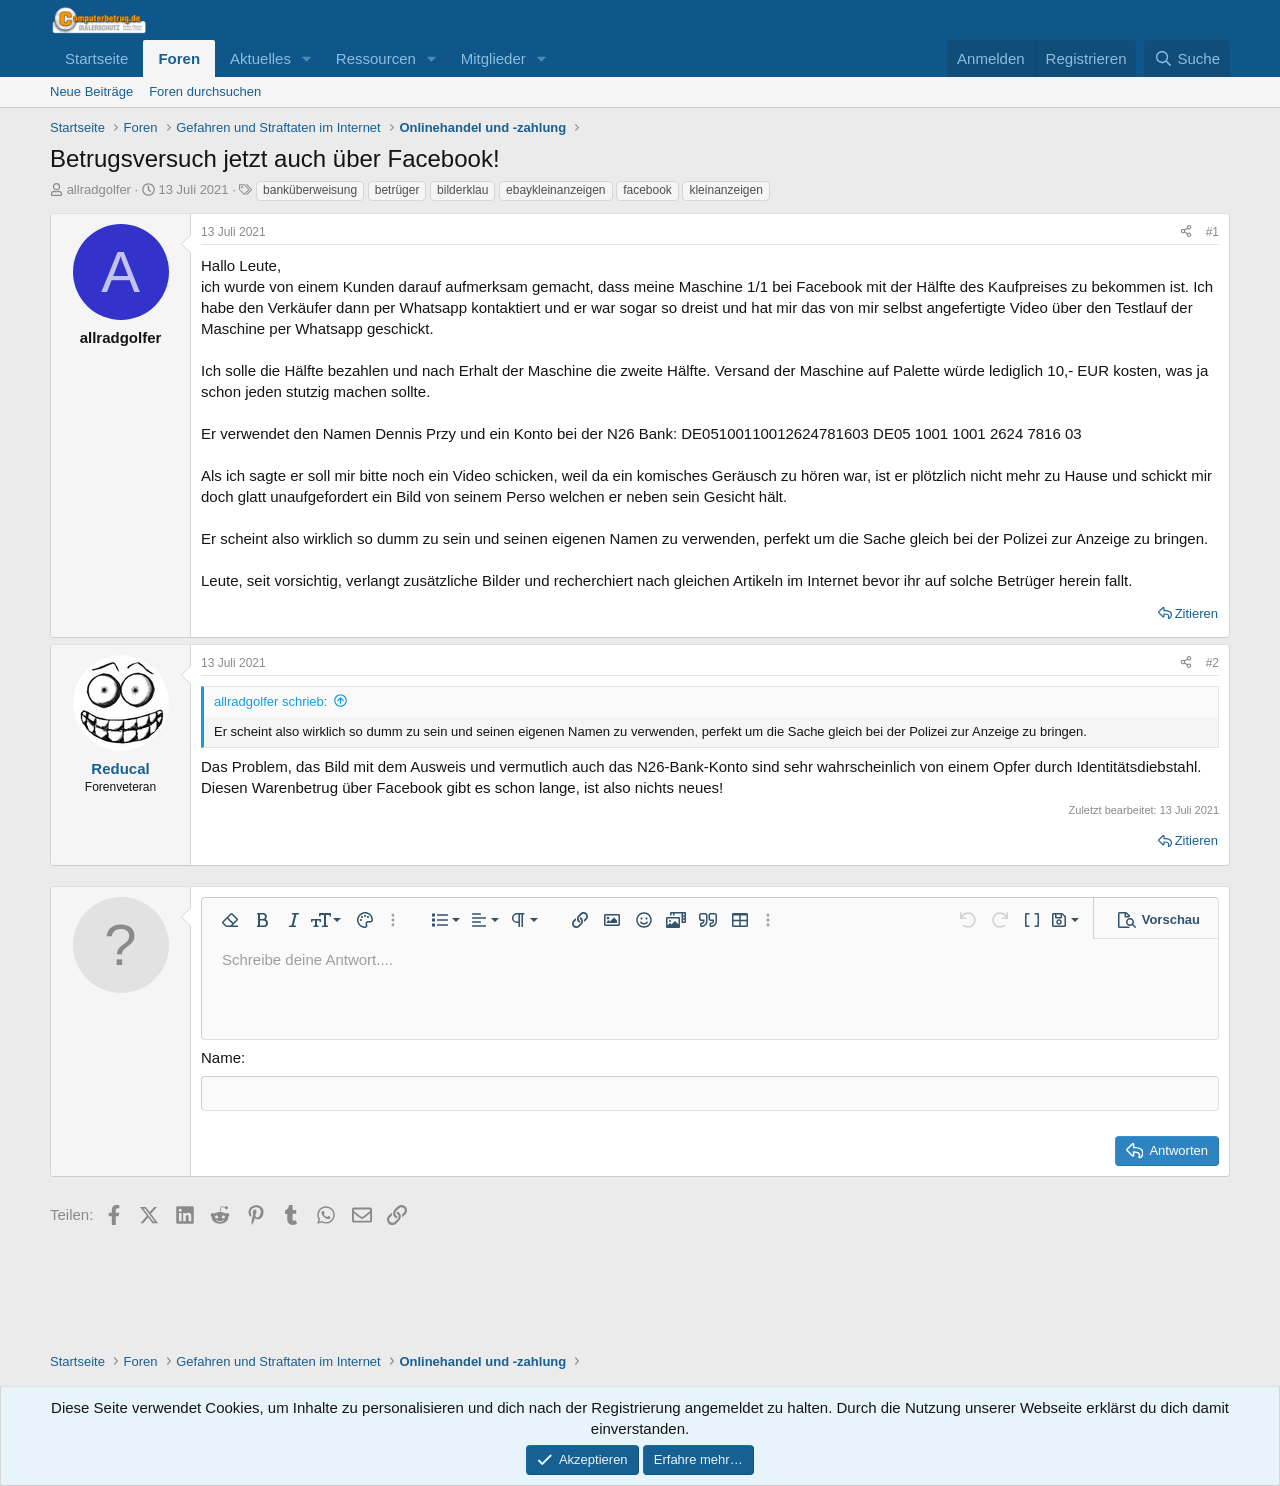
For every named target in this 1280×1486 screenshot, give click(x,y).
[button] (307, 58)
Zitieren (1196, 613)
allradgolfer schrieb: (270, 701)
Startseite (96, 58)
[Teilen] (1186, 232)
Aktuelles (260, 58)
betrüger (397, 190)
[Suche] (1187, 58)
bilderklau (462, 190)
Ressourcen (376, 58)
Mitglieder (493, 58)
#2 (1212, 663)
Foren (179, 58)
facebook (647, 190)
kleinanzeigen (725, 190)
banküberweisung (310, 190)
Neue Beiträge (91, 91)
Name (221, 1057)
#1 (1212, 232)
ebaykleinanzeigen (555, 190)
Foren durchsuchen (205, 91)
